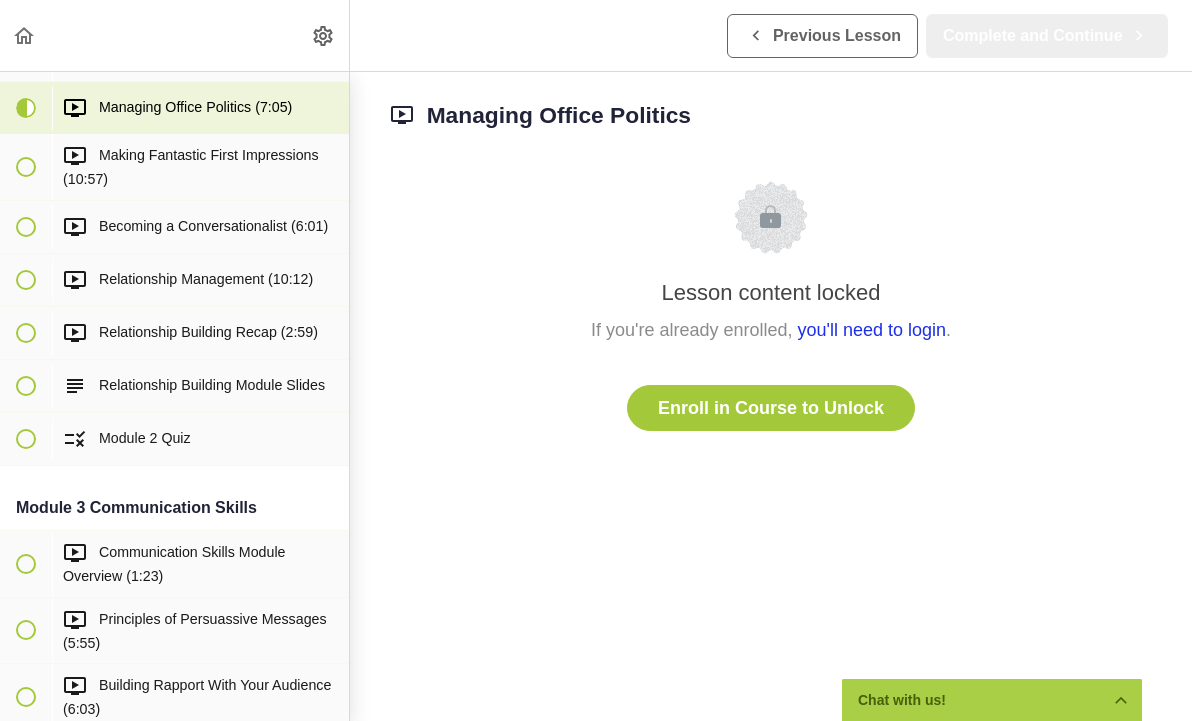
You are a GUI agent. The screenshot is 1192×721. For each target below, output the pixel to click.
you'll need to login (872, 330)
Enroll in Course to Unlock (771, 408)
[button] (25, 35)
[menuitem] (324, 35)
